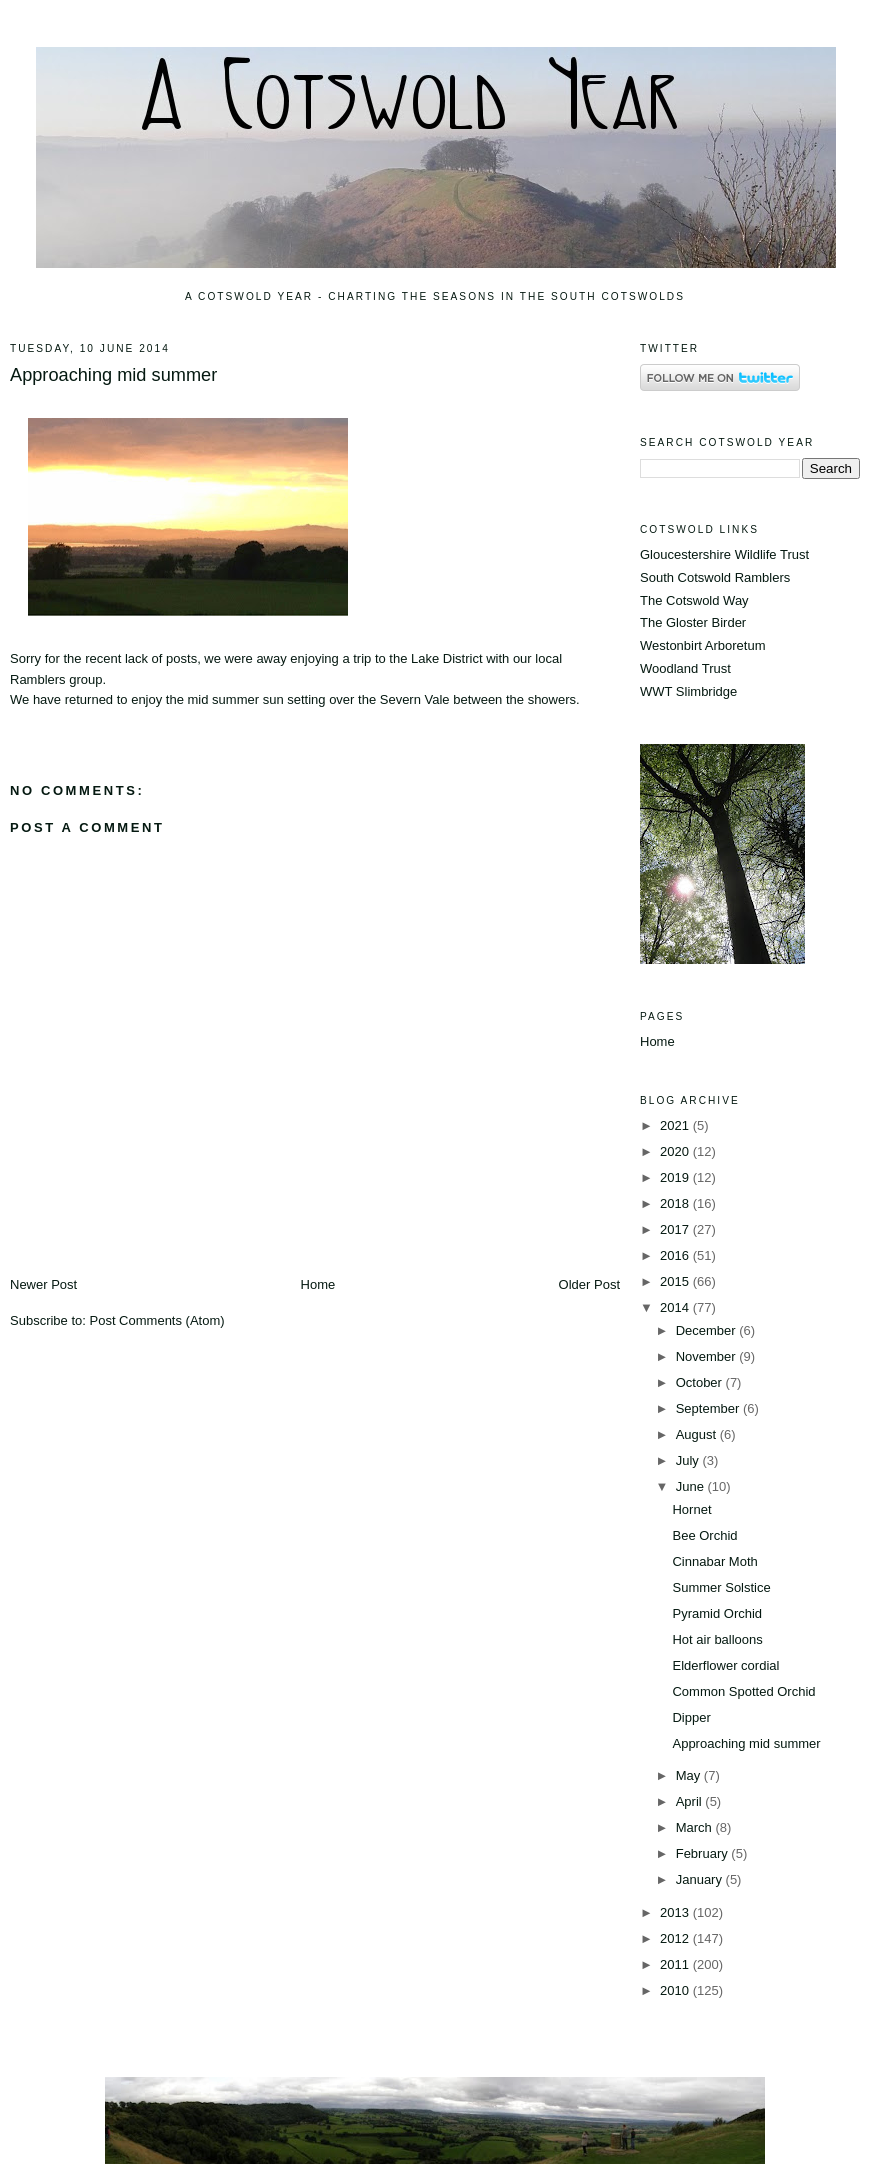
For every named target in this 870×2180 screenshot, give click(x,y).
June (692, 1486)
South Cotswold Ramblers (715, 577)
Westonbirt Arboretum (702, 645)
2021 (676, 1125)
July (689, 1460)
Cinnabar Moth (714, 1561)
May (690, 1775)
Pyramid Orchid (717, 1613)
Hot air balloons (717, 1639)
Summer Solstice (721, 1587)
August (698, 1434)
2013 (676, 1912)
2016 (676, 1255)
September (709, 1408)
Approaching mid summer (113, 375)
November (708, 1356)
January (701, 1879)
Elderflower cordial (725, 1665)
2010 (676, 1990)
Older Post (589, 1284)
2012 (676, 1938)
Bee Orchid (704, 1535)
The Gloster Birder (693, 622)
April (691, 1801)
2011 (676, 1964)
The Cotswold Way (694, 600)
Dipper (691, 1717)
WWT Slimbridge (688, 691)
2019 (676, 1177)
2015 (676, 1281)
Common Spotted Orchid (743, 1691)
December (708, 1330)
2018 (676, 1203)
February (704, 1853)
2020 (676, 1151)
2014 (676, 1307)
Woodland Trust (685, 668)
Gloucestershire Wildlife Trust (724, 554)
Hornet (691, 1509)
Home (318, 1284)
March (696, 1827)
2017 (676, 1229)
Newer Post (43, 1284)
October (701, 1382)
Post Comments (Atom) (157, 1320)
